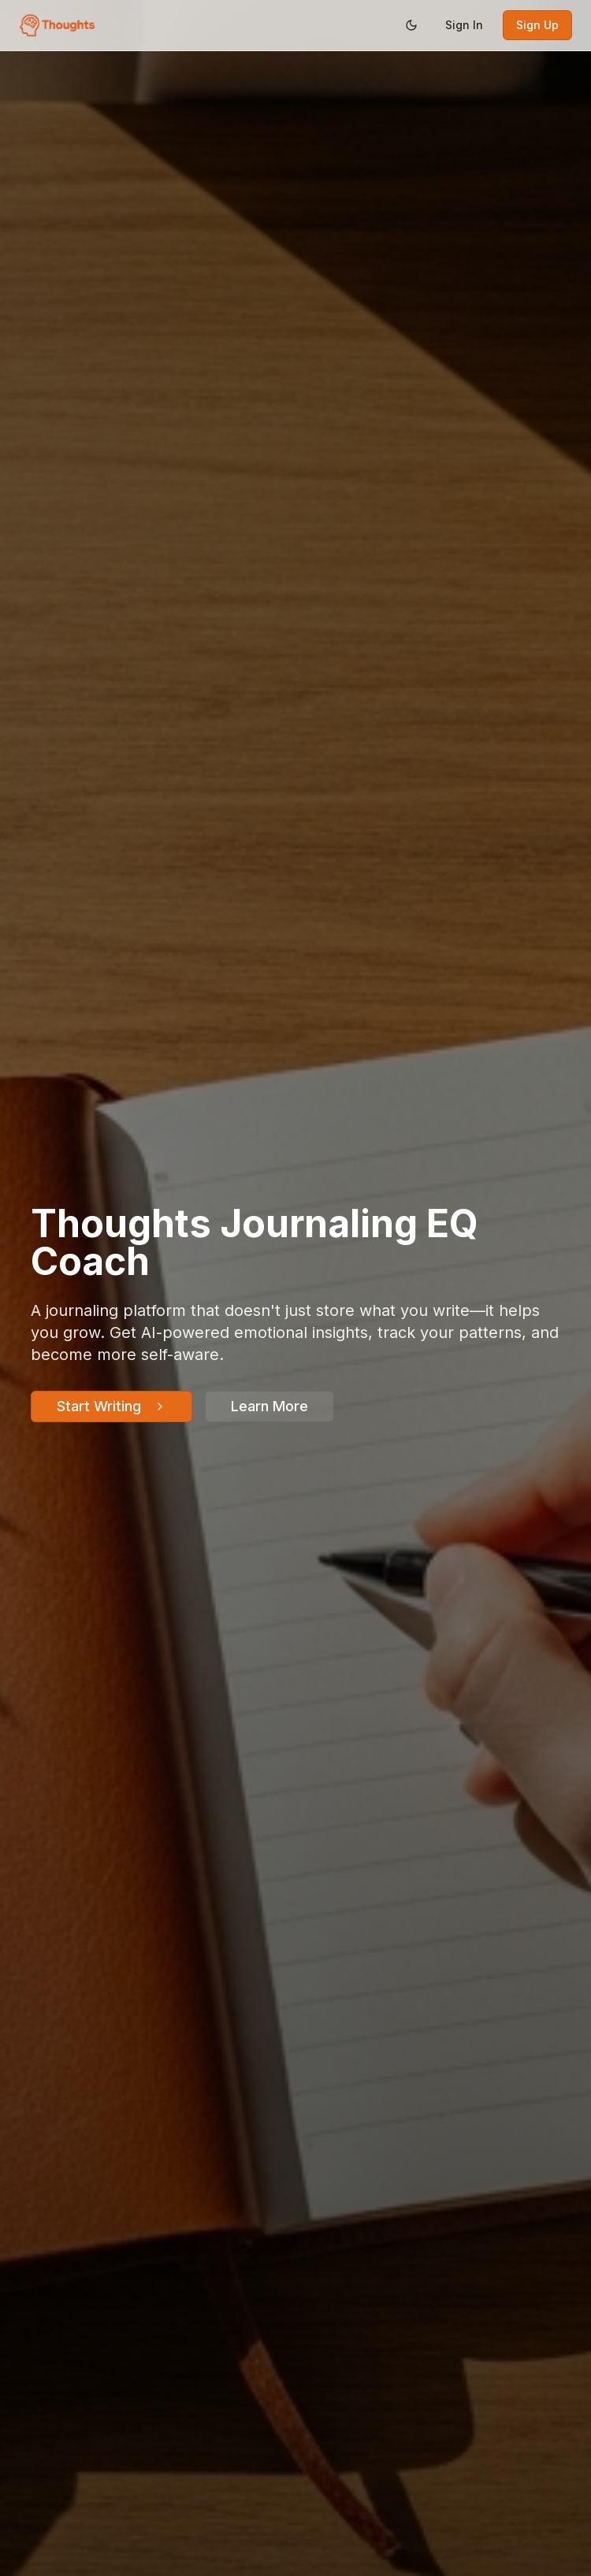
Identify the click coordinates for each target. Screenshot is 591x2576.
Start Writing (111, 1406)
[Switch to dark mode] (411, 25)
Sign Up (537, 25)
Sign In (464, 25)
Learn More (269, 1406)
